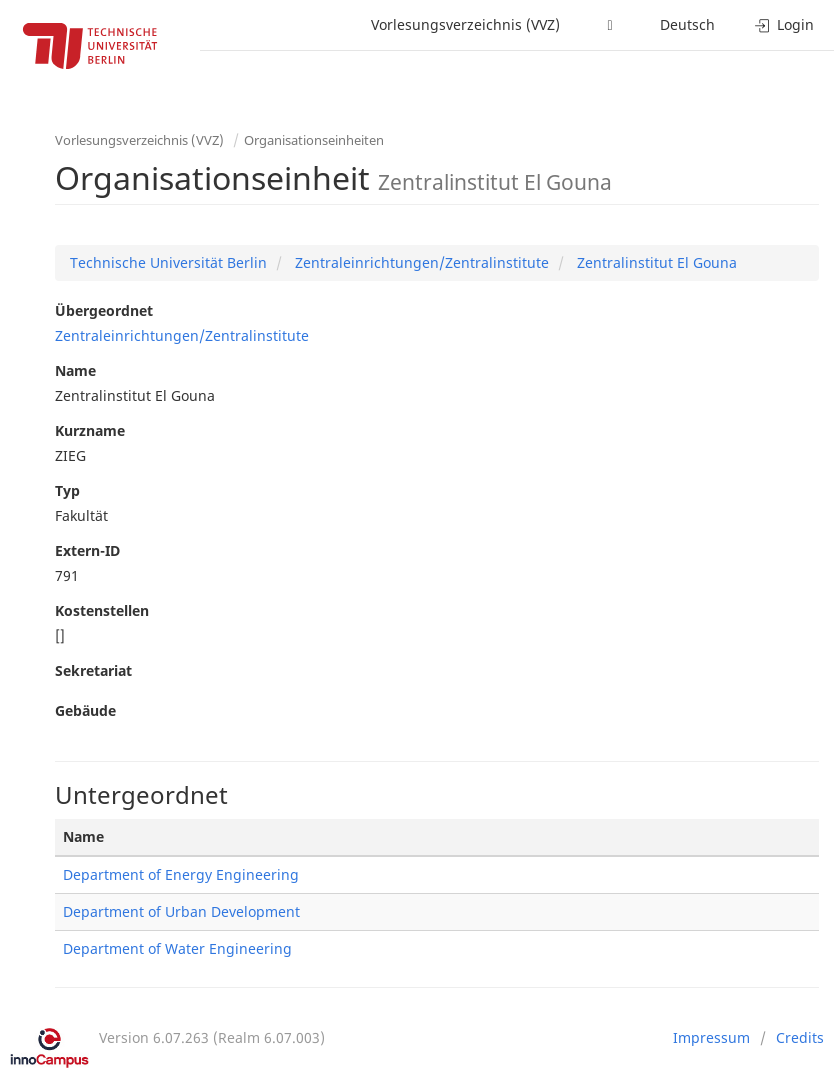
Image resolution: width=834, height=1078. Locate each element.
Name (75, 370)
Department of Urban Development (181, 911)
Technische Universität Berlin (168, 262)
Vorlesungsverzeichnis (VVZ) (465, 24)
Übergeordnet (104, 310)
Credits (800, 1037)
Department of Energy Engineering (181, 874)
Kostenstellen (102, 610)
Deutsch (687, 24)
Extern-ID (87, 550)
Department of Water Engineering (177, 948)
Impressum (711, 1037)
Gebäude (85, 710)
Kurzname (90, 430)
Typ (67, 490)
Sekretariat (93, 670)
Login (784, 24)
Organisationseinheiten (314, 140)
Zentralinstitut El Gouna (655, 262)
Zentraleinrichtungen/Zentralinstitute (420, 262)
